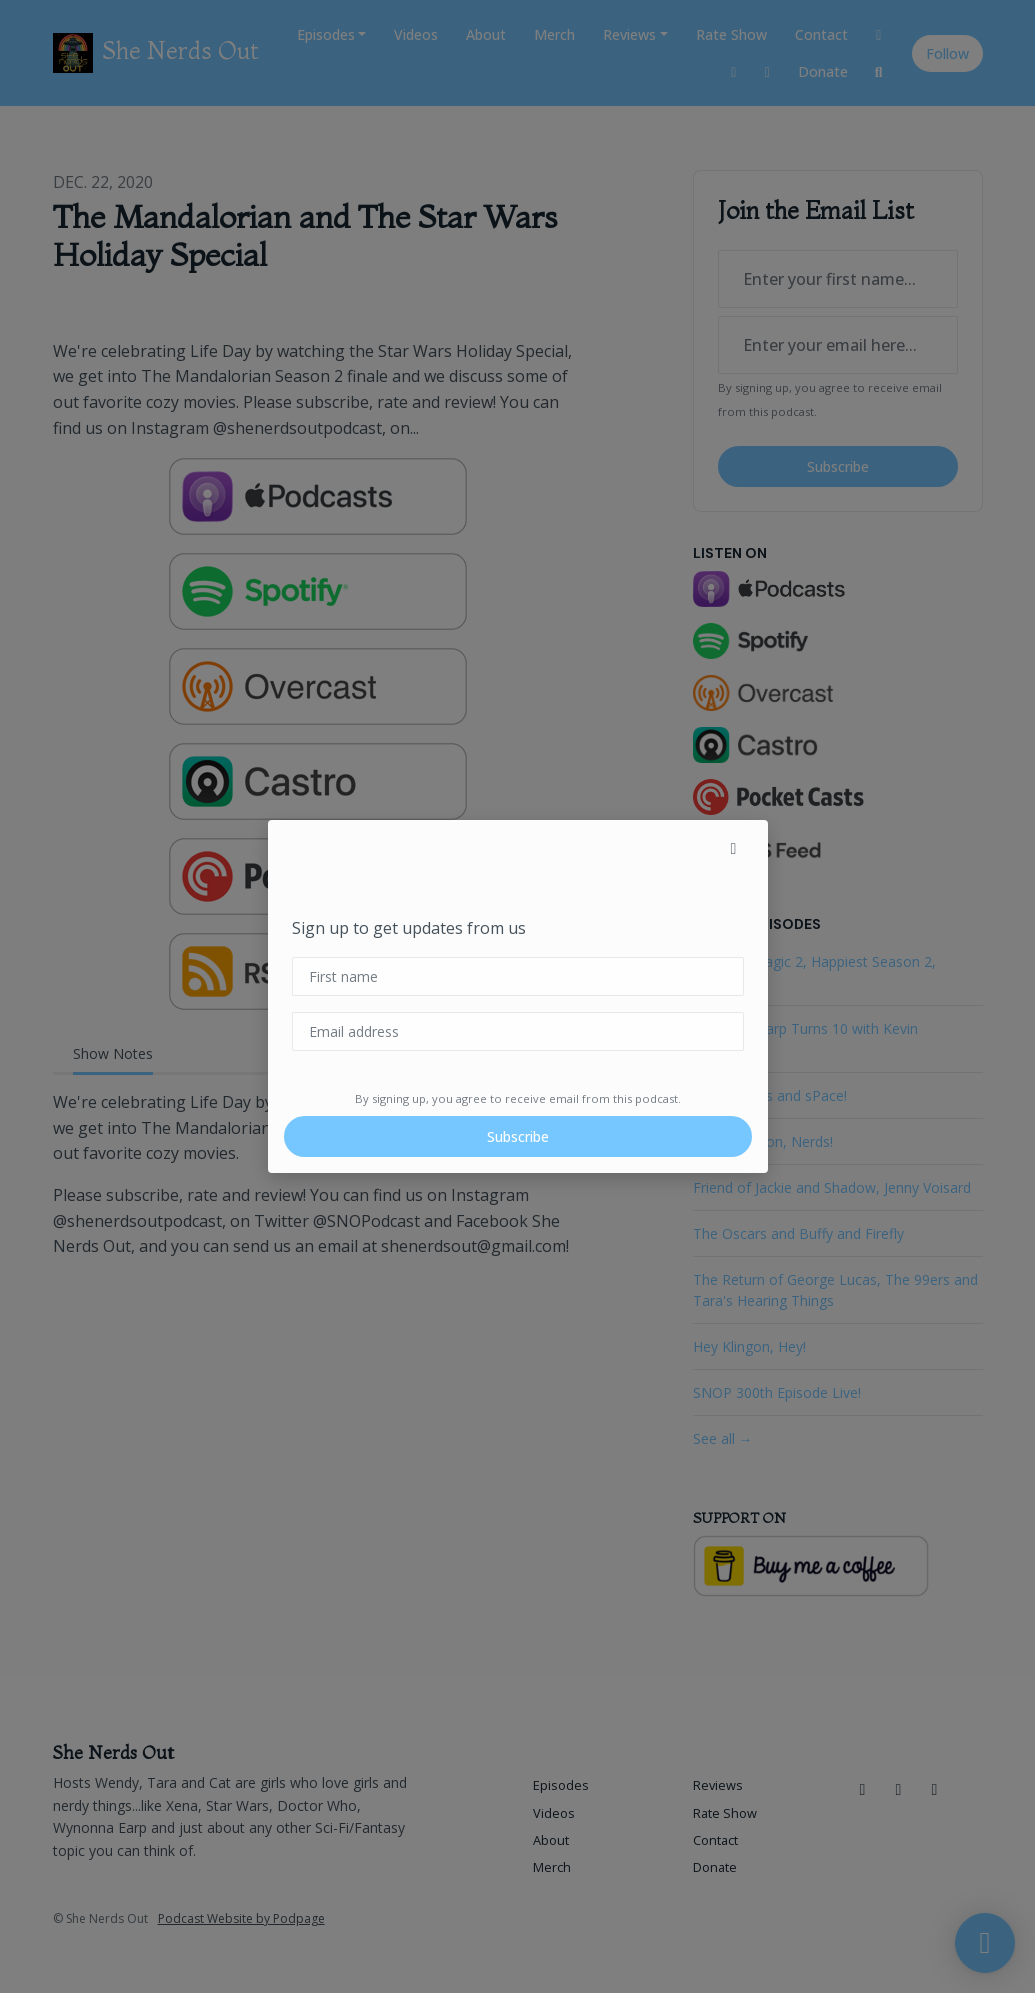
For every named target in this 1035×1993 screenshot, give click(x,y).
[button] (734, 848)
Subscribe (518, 1136)
